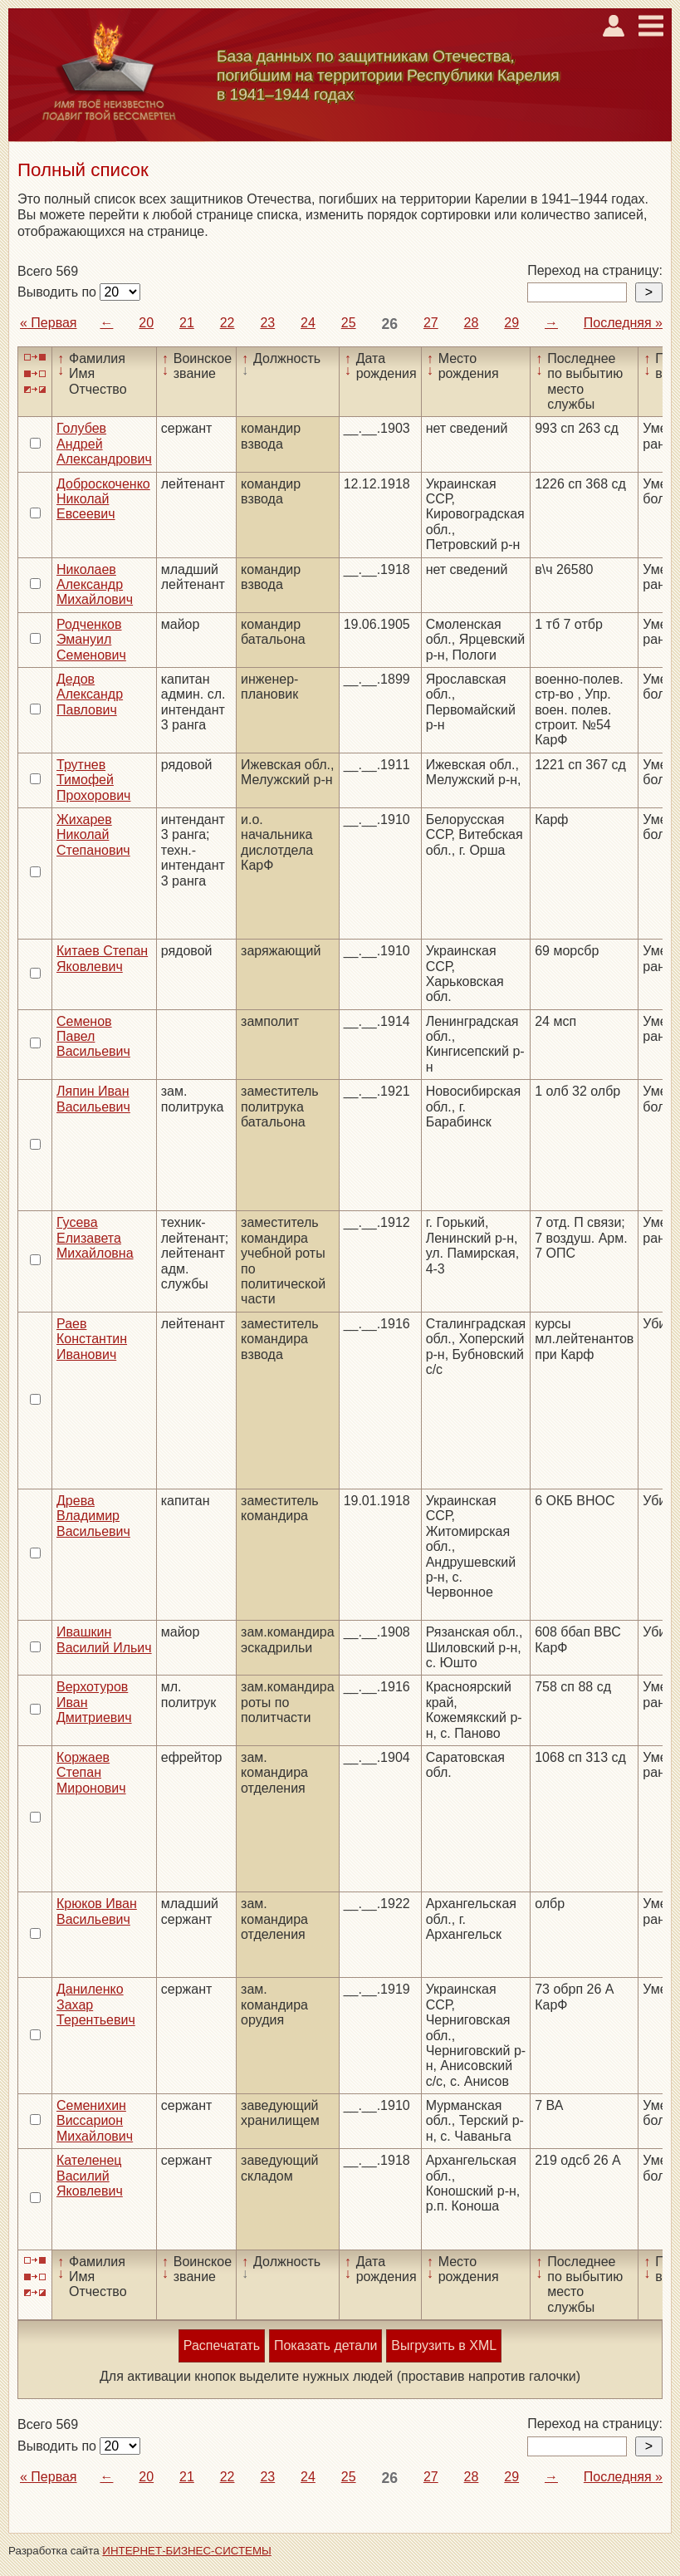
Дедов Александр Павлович (89, 694)
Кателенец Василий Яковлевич (89, 2175)
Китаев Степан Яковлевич (102, 958)
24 (308, 323)
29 (511, 323)
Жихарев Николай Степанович (93, 834)
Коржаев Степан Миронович (91, 1772)
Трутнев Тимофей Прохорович (93, 780)
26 (389, 324)
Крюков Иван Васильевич (96, 1911)
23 (267, 323)
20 (146, 323)
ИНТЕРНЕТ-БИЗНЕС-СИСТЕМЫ (187, 2550)
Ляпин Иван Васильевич (93, 1098)
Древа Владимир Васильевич (93, 1516)
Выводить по (58, 292)
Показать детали (325, 2345)
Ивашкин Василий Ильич (104, 1639)
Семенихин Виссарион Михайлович (94, 2120)
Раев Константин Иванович (91, 1339)
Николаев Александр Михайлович (94, 584)
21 (186, 323)
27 (430, 323)
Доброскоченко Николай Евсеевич (103, 499)
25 (348, 323)
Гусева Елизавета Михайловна (95, 1237)
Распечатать (221, 2345)
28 (471, 323)
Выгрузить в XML (444, 2345)
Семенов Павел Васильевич (93, 1036)
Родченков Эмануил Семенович (91, 639)
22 (227, 323)
